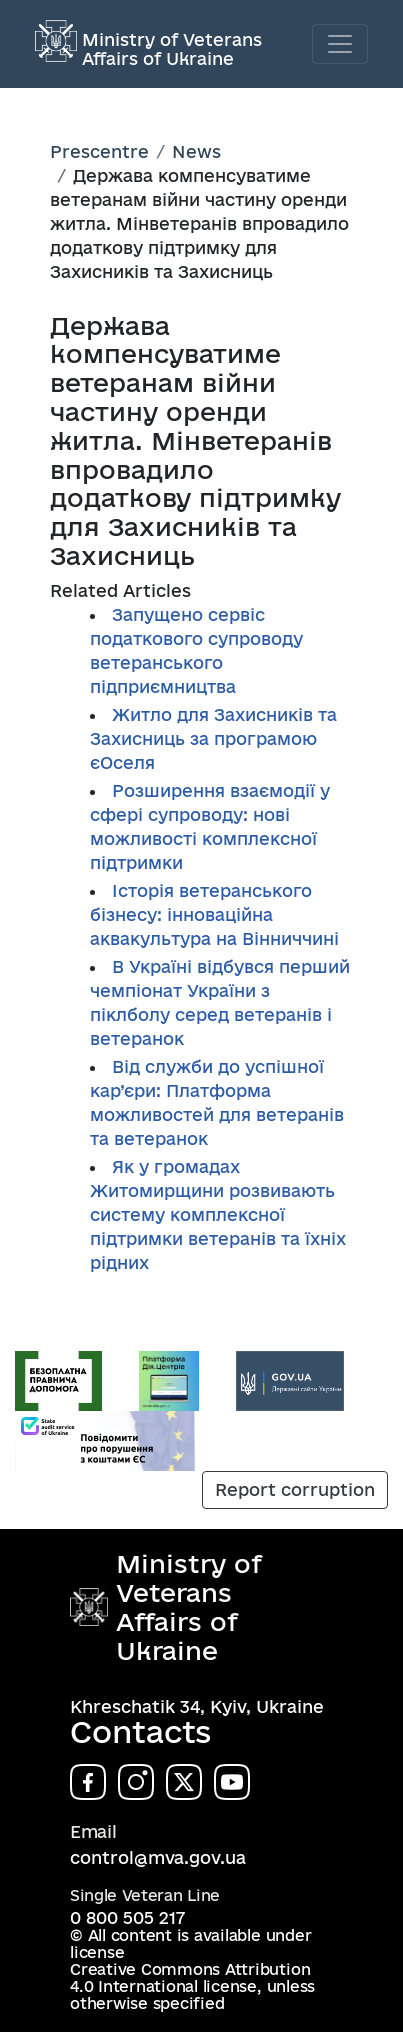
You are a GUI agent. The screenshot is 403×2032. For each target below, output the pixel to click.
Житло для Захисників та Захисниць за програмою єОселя (213, 738)
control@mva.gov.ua (158, 1857)
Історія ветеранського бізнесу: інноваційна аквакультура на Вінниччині (214, 914)
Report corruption (295, 1489)
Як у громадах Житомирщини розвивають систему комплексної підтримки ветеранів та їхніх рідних (218, 1214)
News (196, 151)
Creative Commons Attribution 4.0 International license (190, 1978)
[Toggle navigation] (340, 44)
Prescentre (99, 151)
